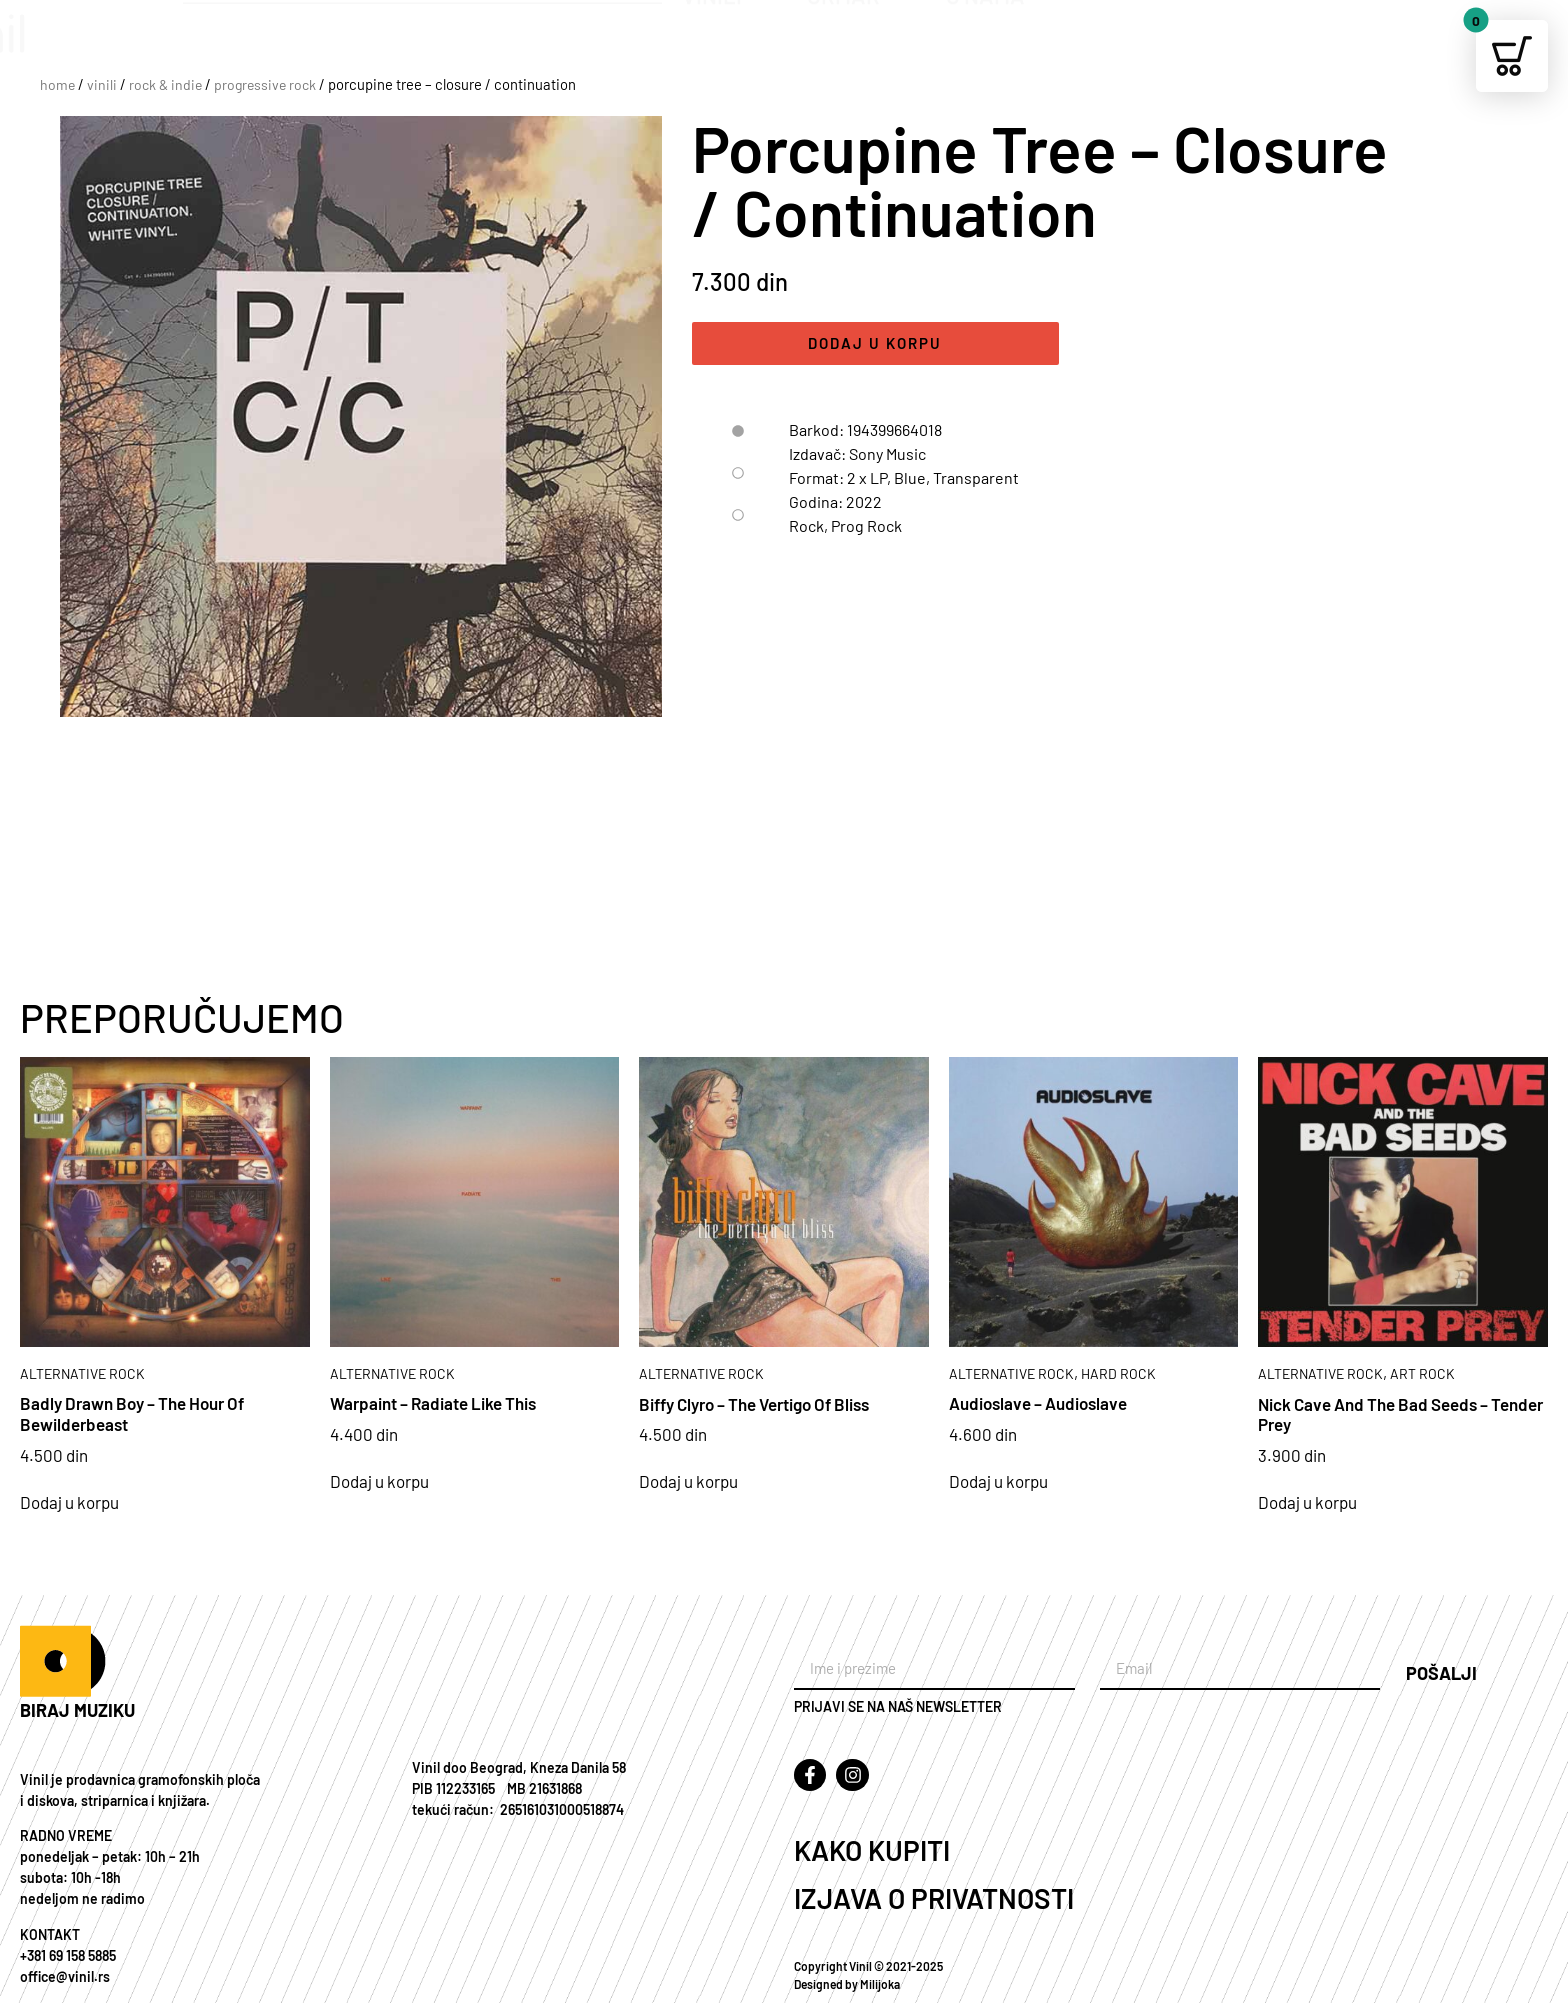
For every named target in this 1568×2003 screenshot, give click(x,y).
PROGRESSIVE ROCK (265, 84)
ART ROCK (1422, 1373)
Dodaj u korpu (875, 345)
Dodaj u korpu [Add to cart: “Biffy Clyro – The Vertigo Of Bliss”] (688, 1481)
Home (57, 84)
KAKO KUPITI (872, 1850)
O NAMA (998, 40)
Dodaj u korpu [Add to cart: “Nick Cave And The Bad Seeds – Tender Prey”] (1307, 1502)
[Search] (637, 27)
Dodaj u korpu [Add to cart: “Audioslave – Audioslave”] (998, 1481)
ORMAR (856, 40)
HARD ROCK (1118, 1373)
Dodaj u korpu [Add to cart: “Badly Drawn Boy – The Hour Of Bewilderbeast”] (69, 1502)
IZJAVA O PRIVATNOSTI (934, 1898)
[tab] (735, 434)
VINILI (725, 40)
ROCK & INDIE (165, 84)
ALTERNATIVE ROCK (82, 1373)
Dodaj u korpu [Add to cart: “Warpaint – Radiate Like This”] (379, 1481)
